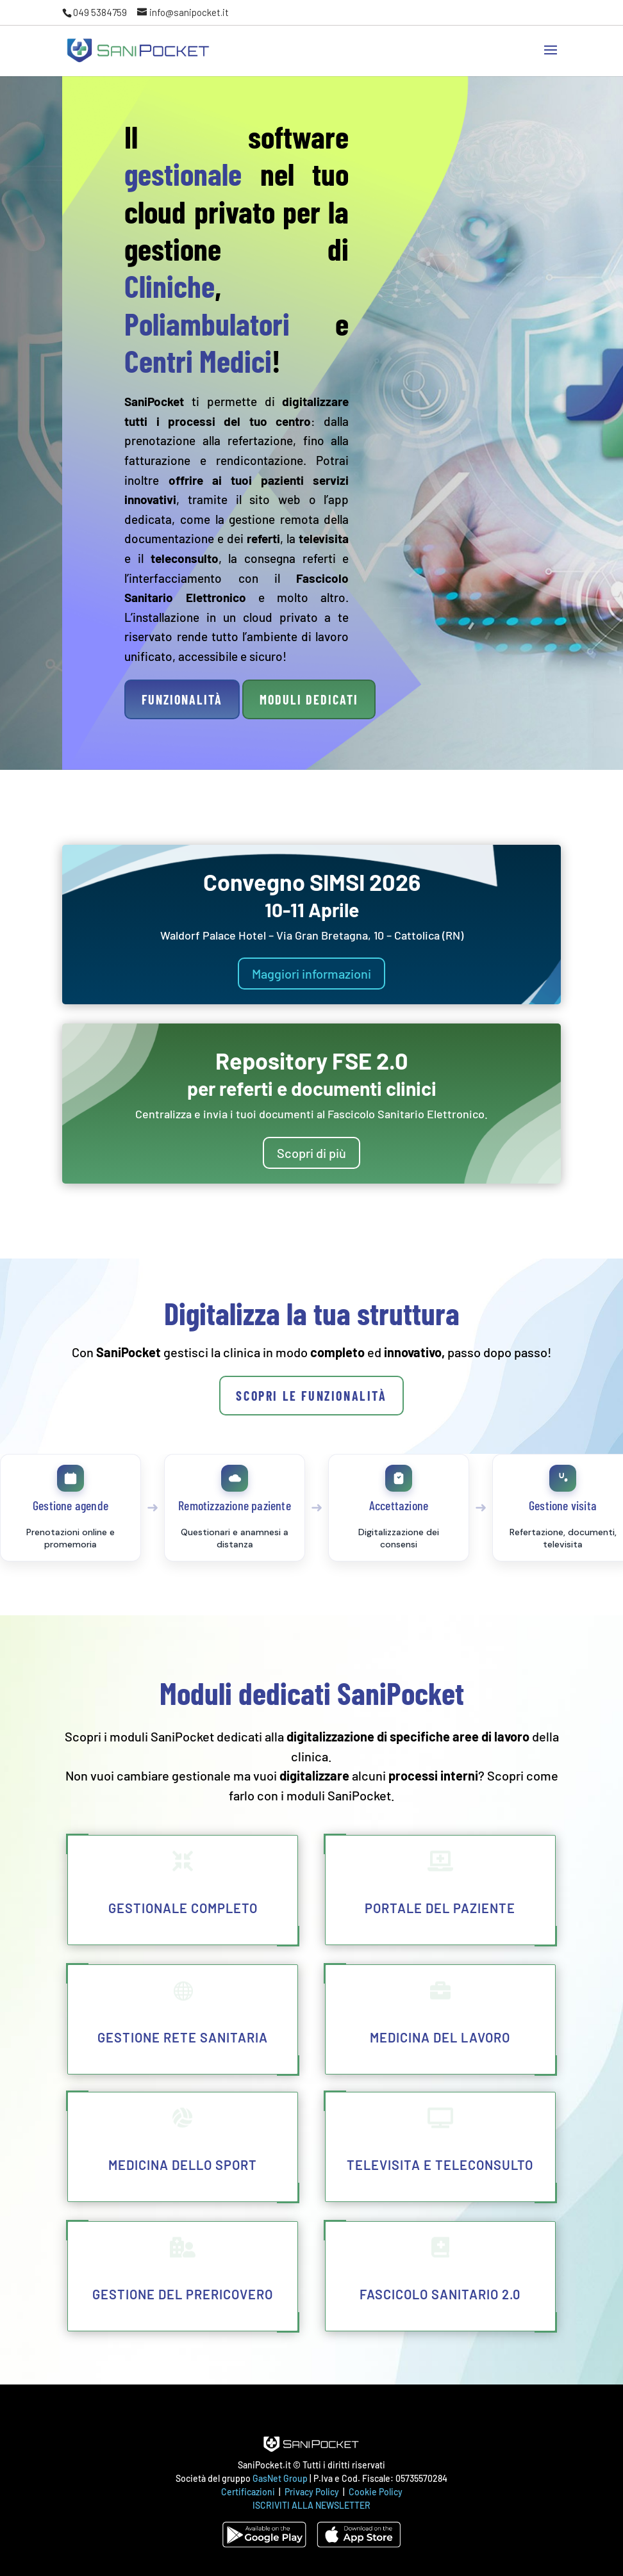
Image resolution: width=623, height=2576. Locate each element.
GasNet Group (281, 2478)
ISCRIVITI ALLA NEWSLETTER (311, 2505)
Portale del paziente (440, 1908)
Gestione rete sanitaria (182, 2037)
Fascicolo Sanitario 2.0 (440, 2294)
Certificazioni (248, 2491)
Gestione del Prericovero (182, 2294)
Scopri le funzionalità (311, 1395)
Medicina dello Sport (182, 2164)
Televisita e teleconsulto (440, 2164)
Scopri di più (311, 1153)
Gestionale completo (183, 1908)
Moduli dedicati (309, 699)
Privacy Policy (313, 2491)
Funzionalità (182, 699)
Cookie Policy (376, 2491)
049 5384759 (100, 12)
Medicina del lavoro (440, 2037)
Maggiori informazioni (311, 973)
